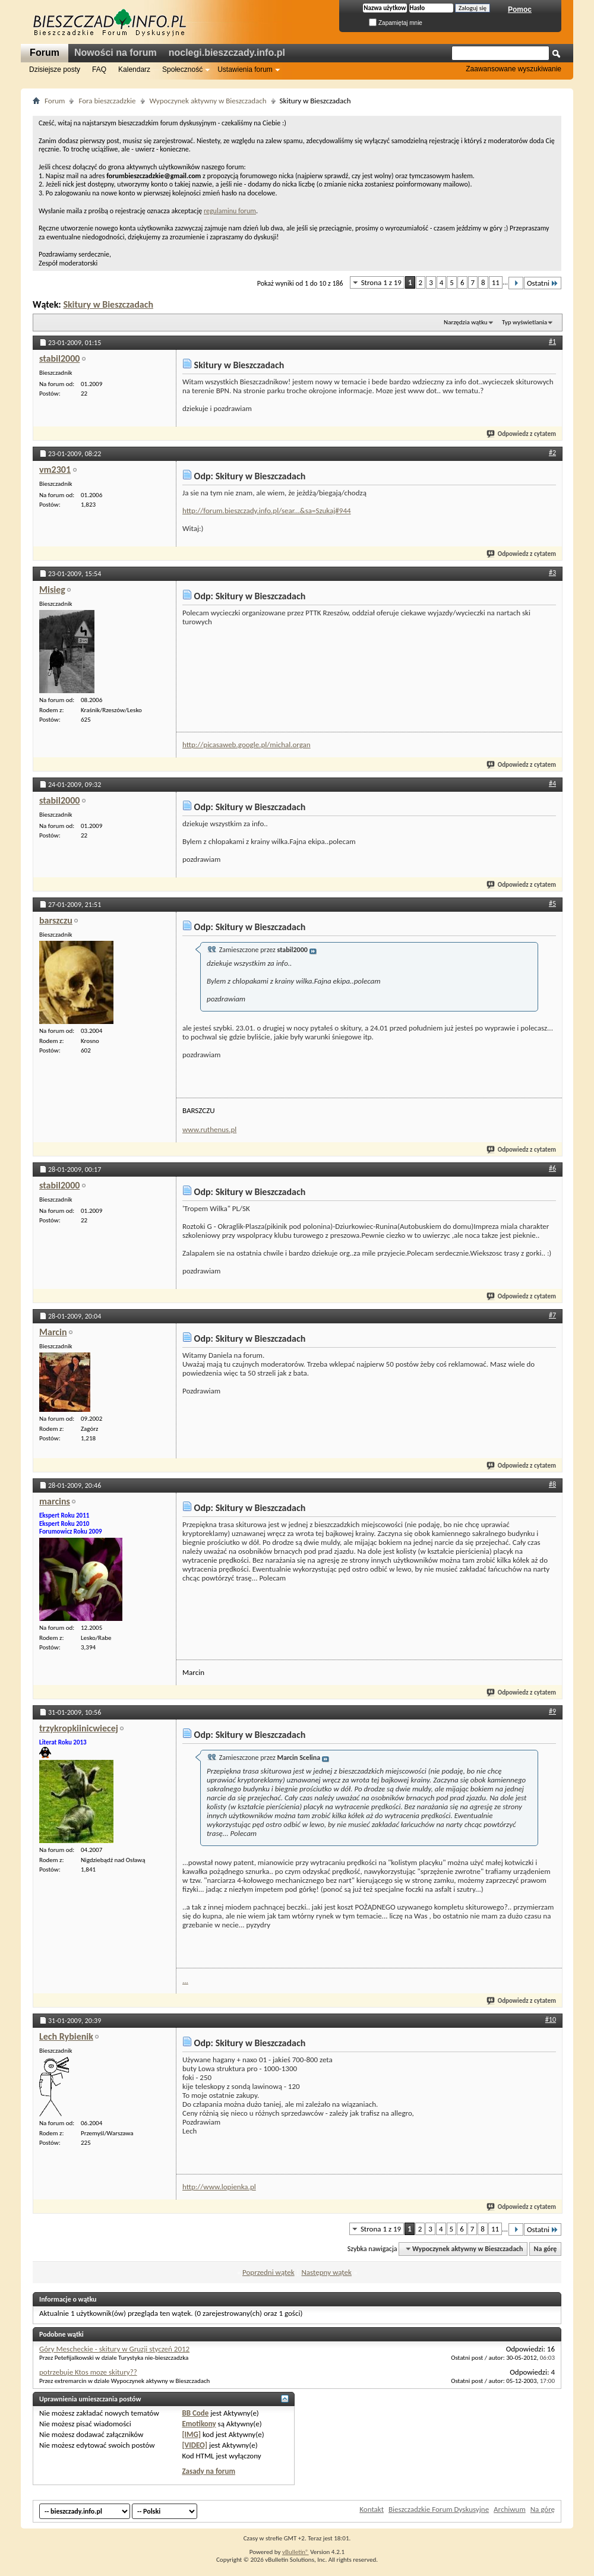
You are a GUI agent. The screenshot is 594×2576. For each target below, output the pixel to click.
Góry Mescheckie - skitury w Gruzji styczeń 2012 (114, 2348)
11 (496, 282)
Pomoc (520, 9)
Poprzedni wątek (268, 2272)
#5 (552, 903)
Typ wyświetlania (524, 322)
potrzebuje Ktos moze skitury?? (88, 2372)
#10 (550, 2019)
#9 (552, 1711)
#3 (552, 572)
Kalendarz (134, 69)
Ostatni (542, 283)
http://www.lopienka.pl (219, 2186)
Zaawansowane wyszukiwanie (513, 69)
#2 (552, 452)
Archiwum (510, 2509)
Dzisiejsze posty (54, 69)
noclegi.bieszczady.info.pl (227, 53)
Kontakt (371, 2509)
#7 (552, 1315)
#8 (552, 1484)
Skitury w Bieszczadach (108, 304)
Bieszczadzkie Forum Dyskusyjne (438, 2509)
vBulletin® (295, 2552)
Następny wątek (326, 2272)
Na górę (545, 2249)
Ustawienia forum (245, 69)
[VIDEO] (194, 2445)
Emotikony (199, 2423)
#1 (552, 341)
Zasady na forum (208, 2471)
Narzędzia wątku (466, 322)
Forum (44, 53)
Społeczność (182, 69)
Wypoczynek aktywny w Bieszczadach (208, 100)
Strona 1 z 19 (381, 282)
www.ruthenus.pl (209, 1129)
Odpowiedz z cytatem (522, 434)
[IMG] (191, 2434)
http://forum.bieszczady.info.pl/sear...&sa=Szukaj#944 (266, 510)
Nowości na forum (115, 53)
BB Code (195, 2413)
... (185, 1980)
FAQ (99, 69)
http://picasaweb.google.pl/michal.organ (246, 744)
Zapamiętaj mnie (395, 23)
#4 (552, 783)
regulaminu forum (230, 211)
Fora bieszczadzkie (106, 100)
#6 (552, 1168)
